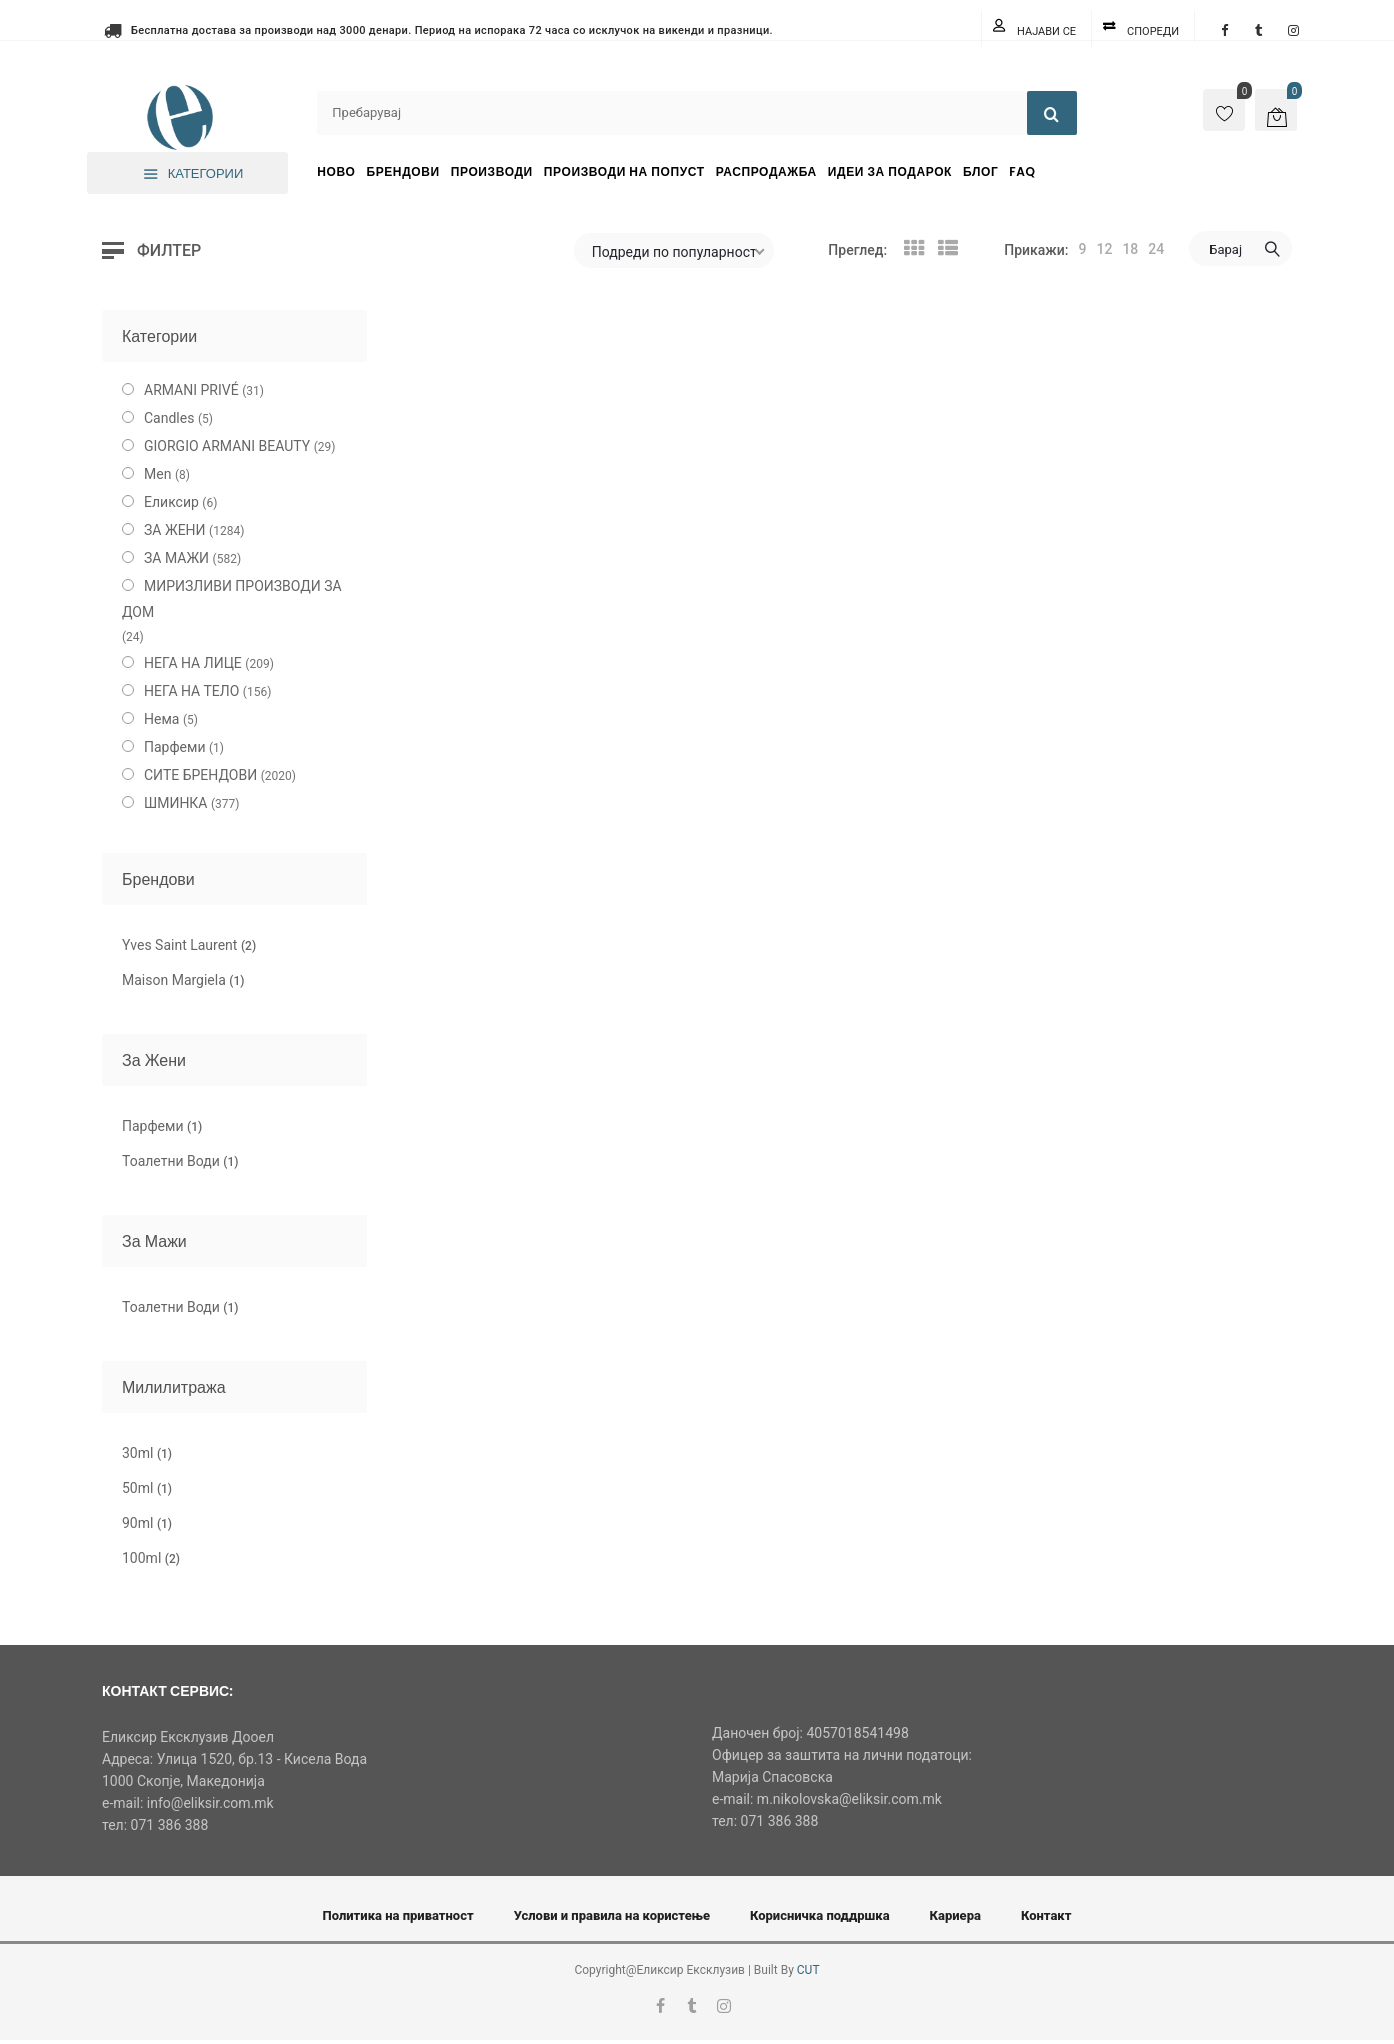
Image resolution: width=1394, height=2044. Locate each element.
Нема (161, 719)
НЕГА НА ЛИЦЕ (193, 663)
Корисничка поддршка (820, 1915)
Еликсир (171, 502)
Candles (169, 418)
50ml (147, 1488)
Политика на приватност (398, 1915)
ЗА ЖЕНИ (175, 530)
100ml (151, 1558)
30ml (147, 1453)
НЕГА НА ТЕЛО (191, 691)
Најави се (1046, 31)
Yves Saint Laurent (189, 945)
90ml (147, 1523)
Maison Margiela (183, 980)
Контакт (1046, 1915)
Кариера (955, 1915)
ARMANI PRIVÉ (191, 390)
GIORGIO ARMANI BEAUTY (227, 446)
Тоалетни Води (180, 1161)
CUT (808, 1970)
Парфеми (175, 747)
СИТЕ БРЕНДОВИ (200, 775)
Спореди (1153, 31)
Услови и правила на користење (612, 1915)
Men (157, 474)
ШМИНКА (176, 803)
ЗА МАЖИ (176, 558)
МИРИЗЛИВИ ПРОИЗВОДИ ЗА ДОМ (232, 599)
